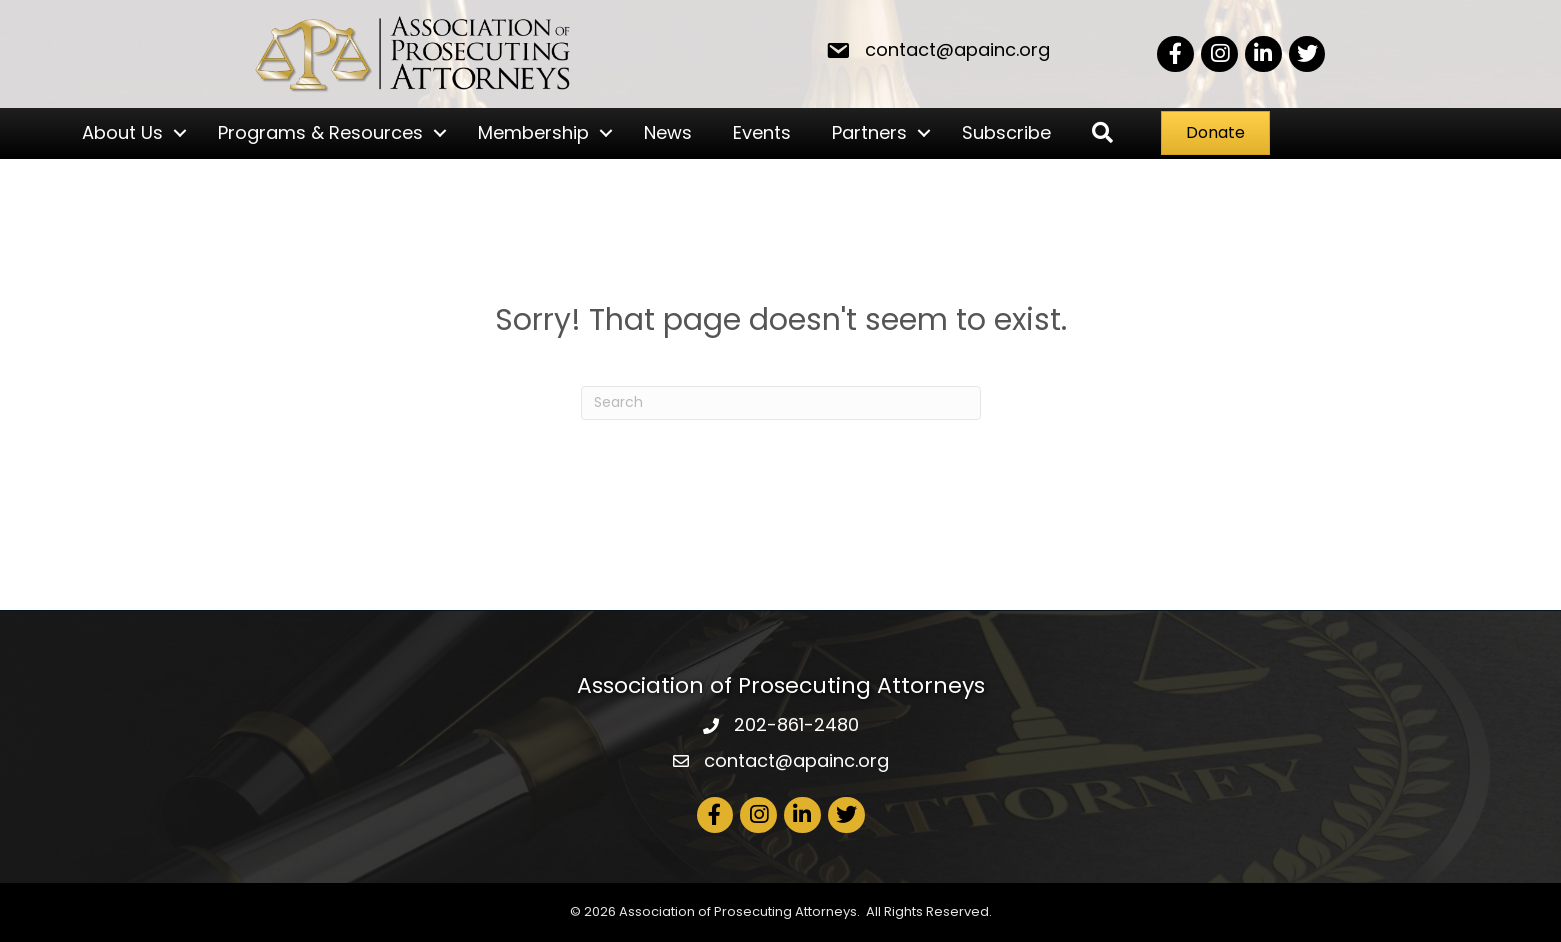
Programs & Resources (320, 132)
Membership (533, 132)
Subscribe (1006, 132)
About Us (122, 132)
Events (762, 132)
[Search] (781, 403)
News (668, 132)
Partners (869, 132)
